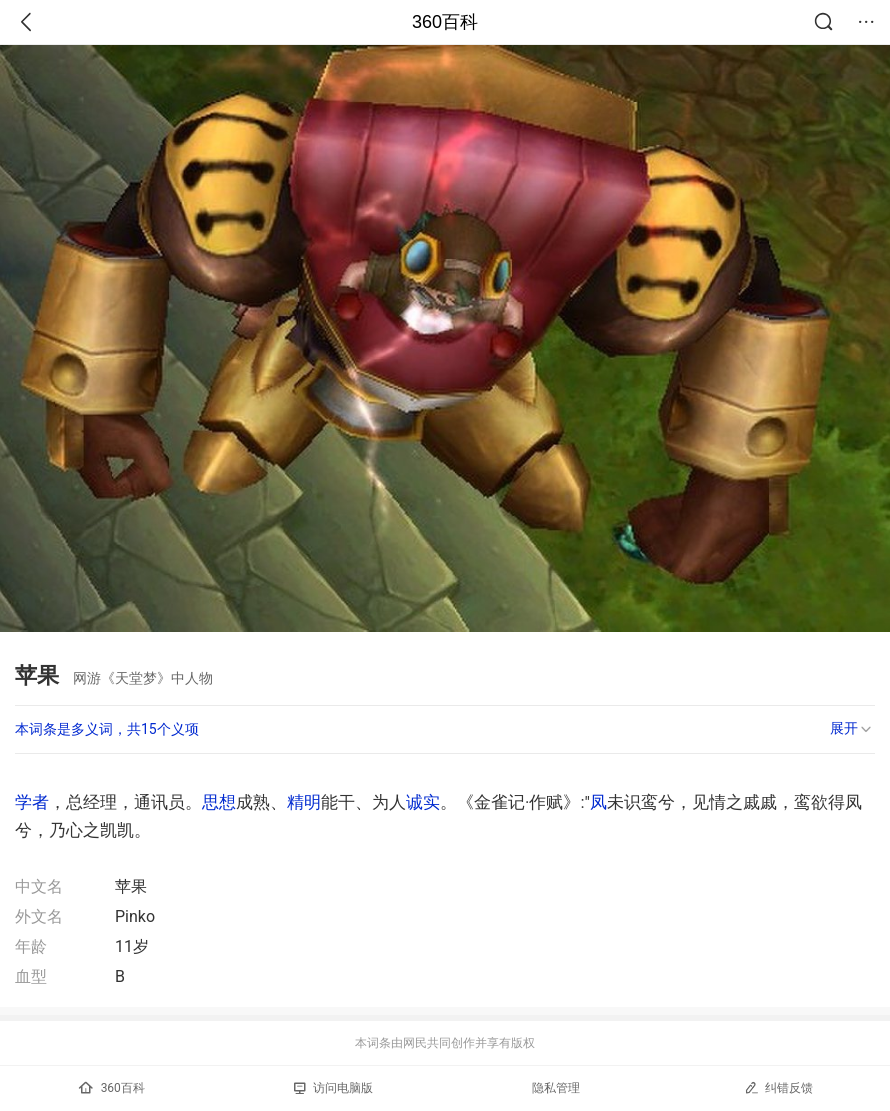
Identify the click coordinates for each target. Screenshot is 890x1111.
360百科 (445, 22)
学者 (32, 802)
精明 (304, 802)
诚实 (423, 802)
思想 (219, 802)
